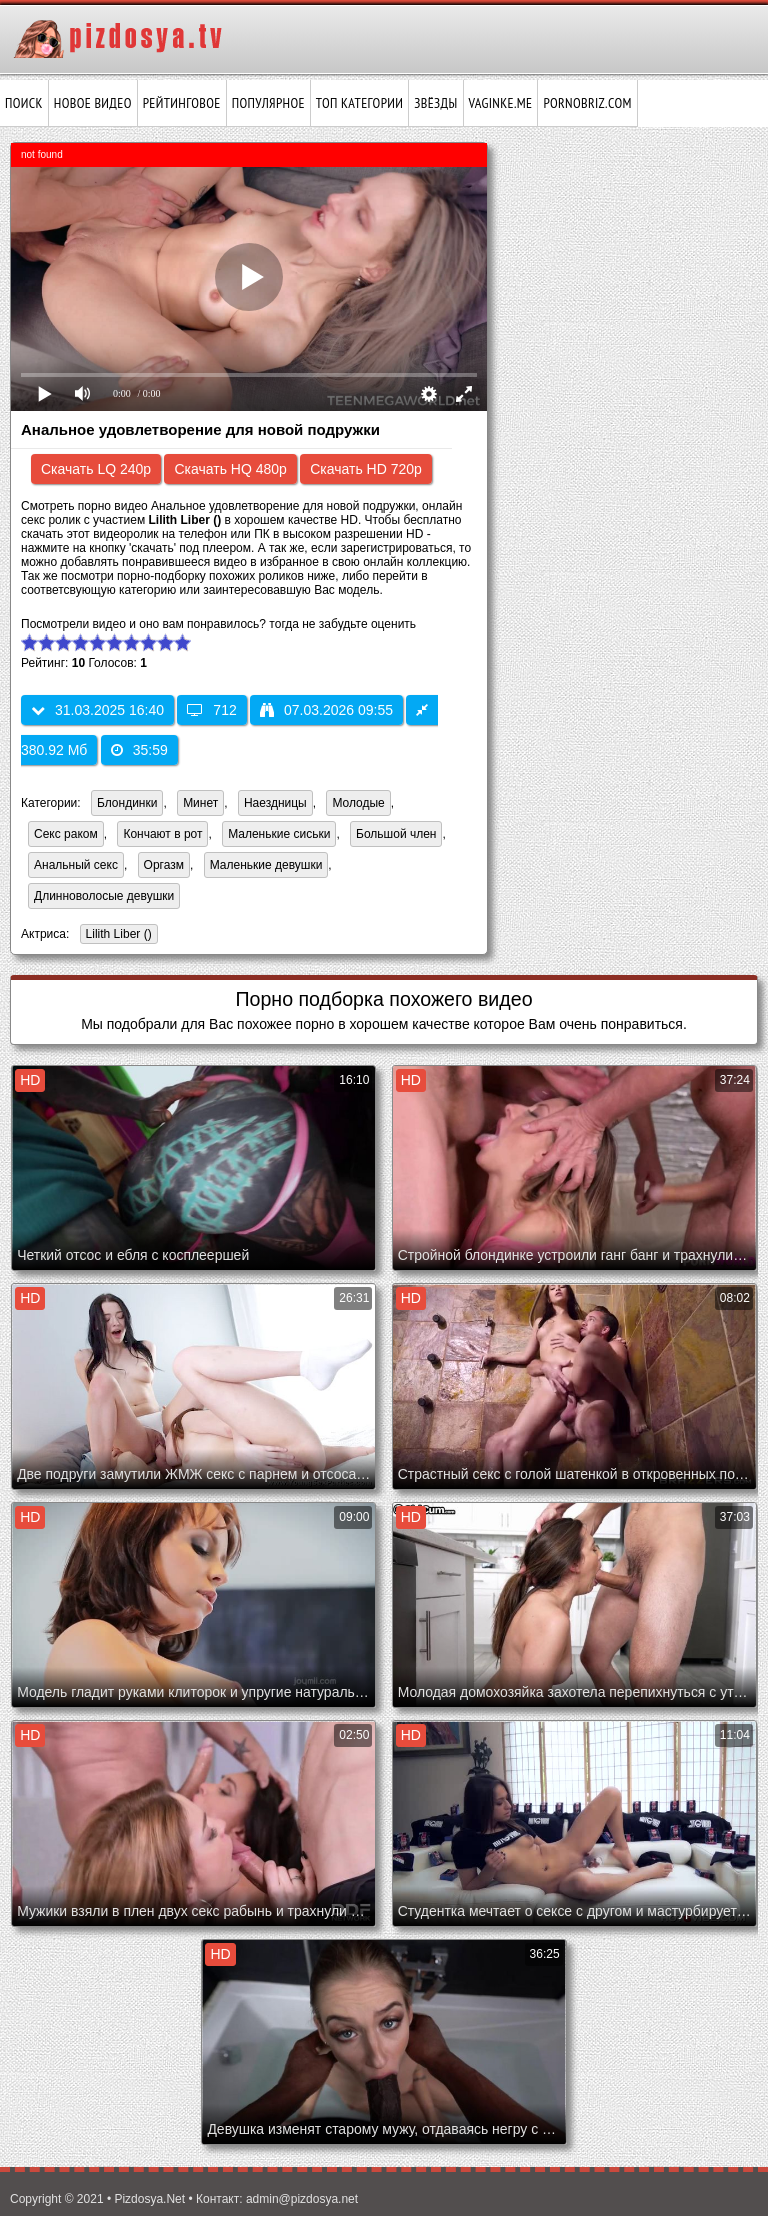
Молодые (358, 803)
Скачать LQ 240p (96, 469)
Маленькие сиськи (279, 834)
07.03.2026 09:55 (326, 710)
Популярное (268, 103)
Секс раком (66, 834)
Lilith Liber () (116, 935)
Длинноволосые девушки (104, 896)
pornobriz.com (587, 103)
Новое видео (93, 103)
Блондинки (127, 803)
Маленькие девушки (266, 865)
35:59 (139, 750)
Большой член (396, 834)
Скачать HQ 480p (230, 469)
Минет (200, 803)
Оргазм (164, 865)
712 (211, 710)
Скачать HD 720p (366, 469)
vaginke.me (501, 103)
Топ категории (359, 103)
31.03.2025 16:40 (97, 710)
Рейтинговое (182, 103)
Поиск (24, 103)
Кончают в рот (162, 834)
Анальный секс (76, 865)
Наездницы (275, 803)
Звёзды (435, 103)
